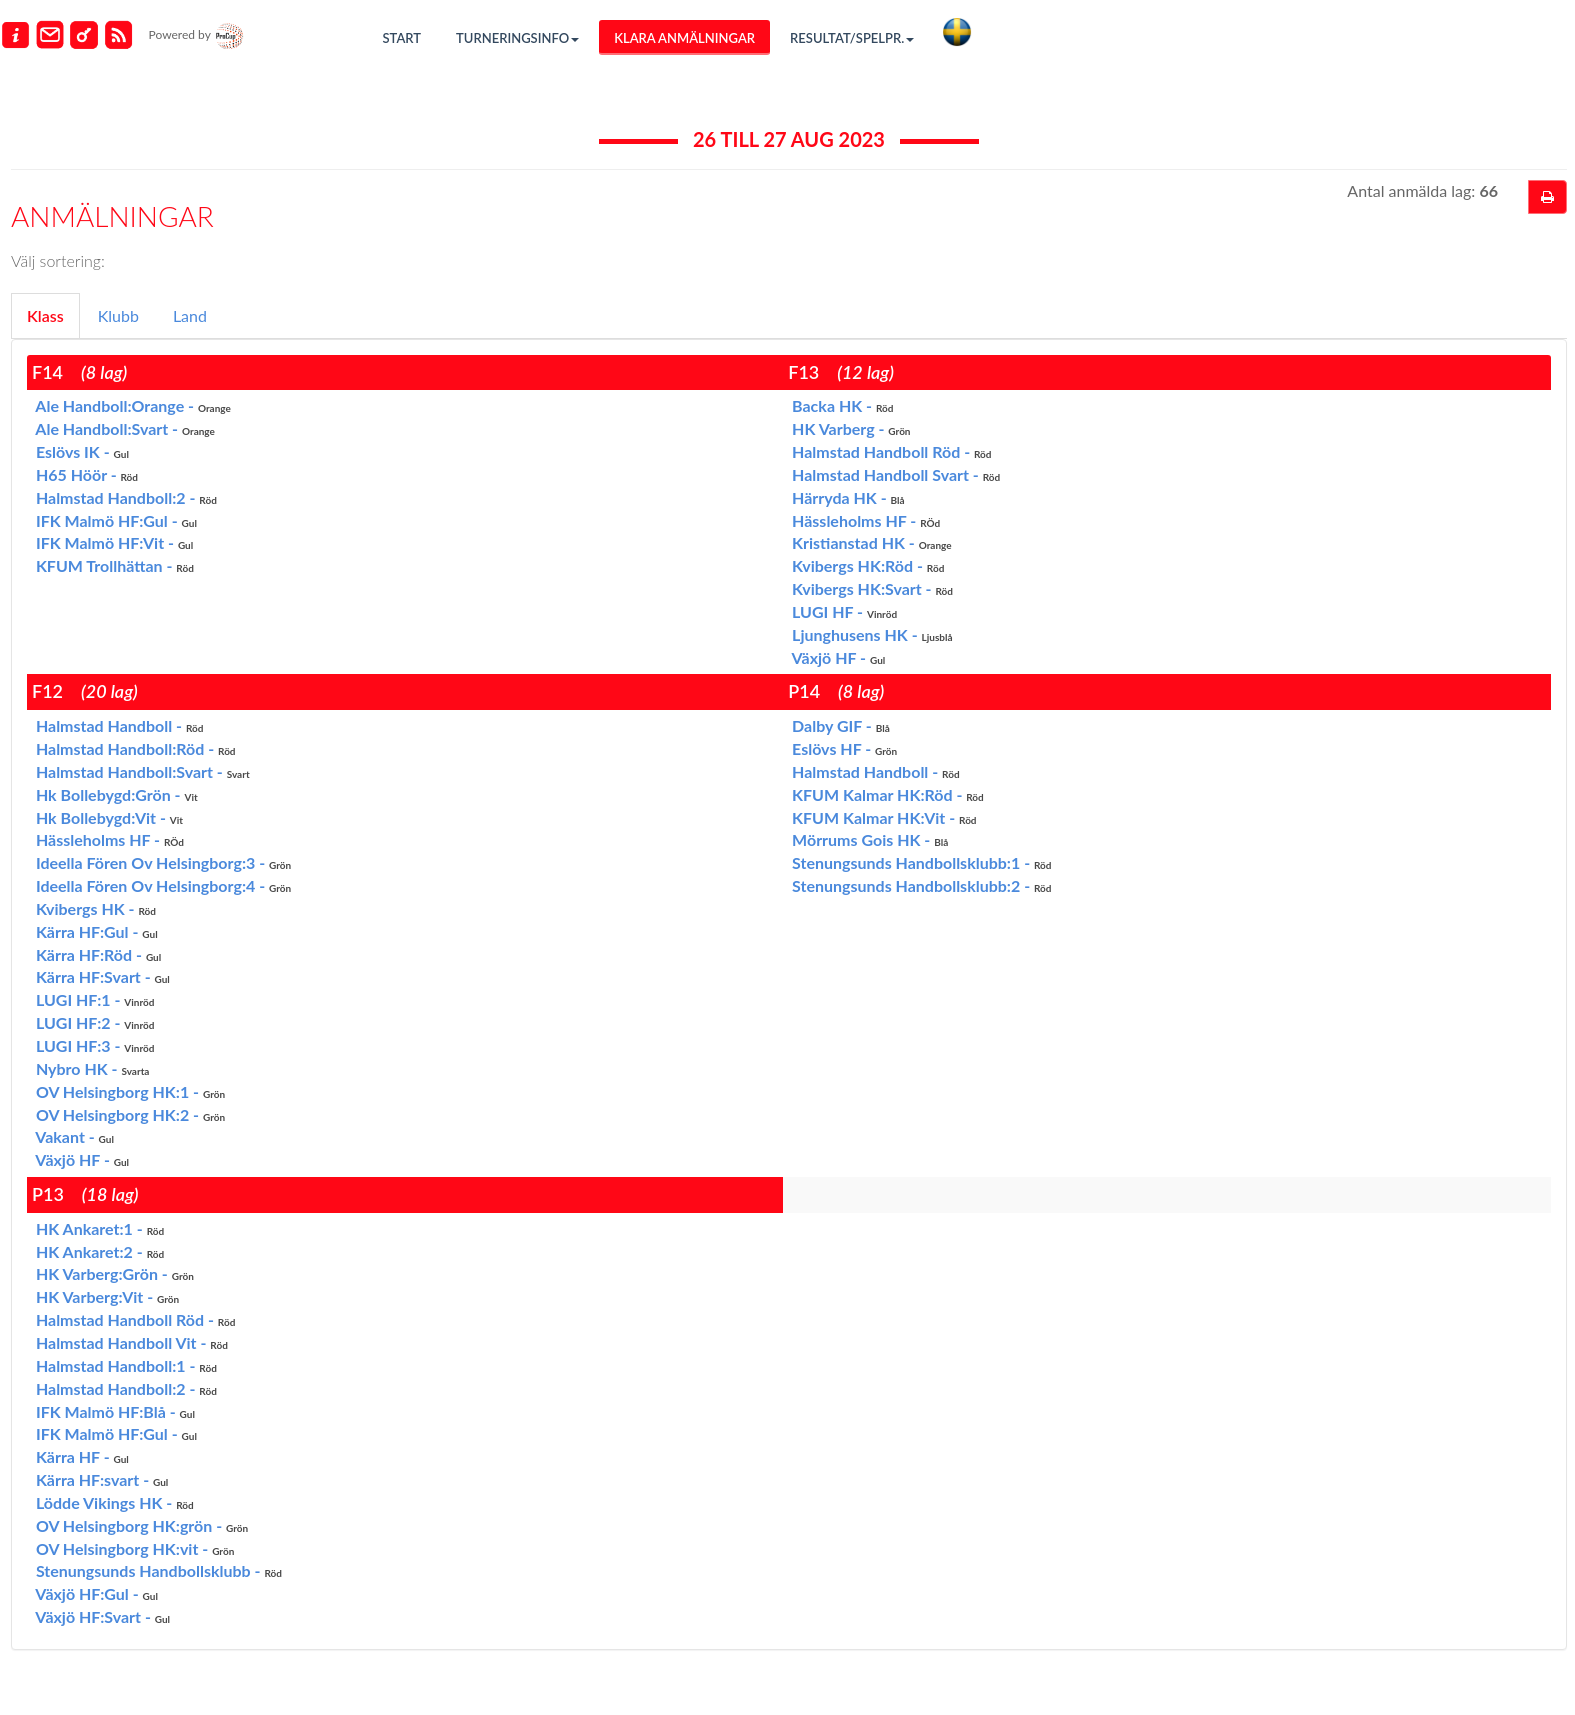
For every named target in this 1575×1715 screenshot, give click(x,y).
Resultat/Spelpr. (852, 38)
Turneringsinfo (517, 38)
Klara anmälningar (684, 38)
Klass (45, 315)
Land (190, 315)
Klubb (118, 315)
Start (402, 38)
